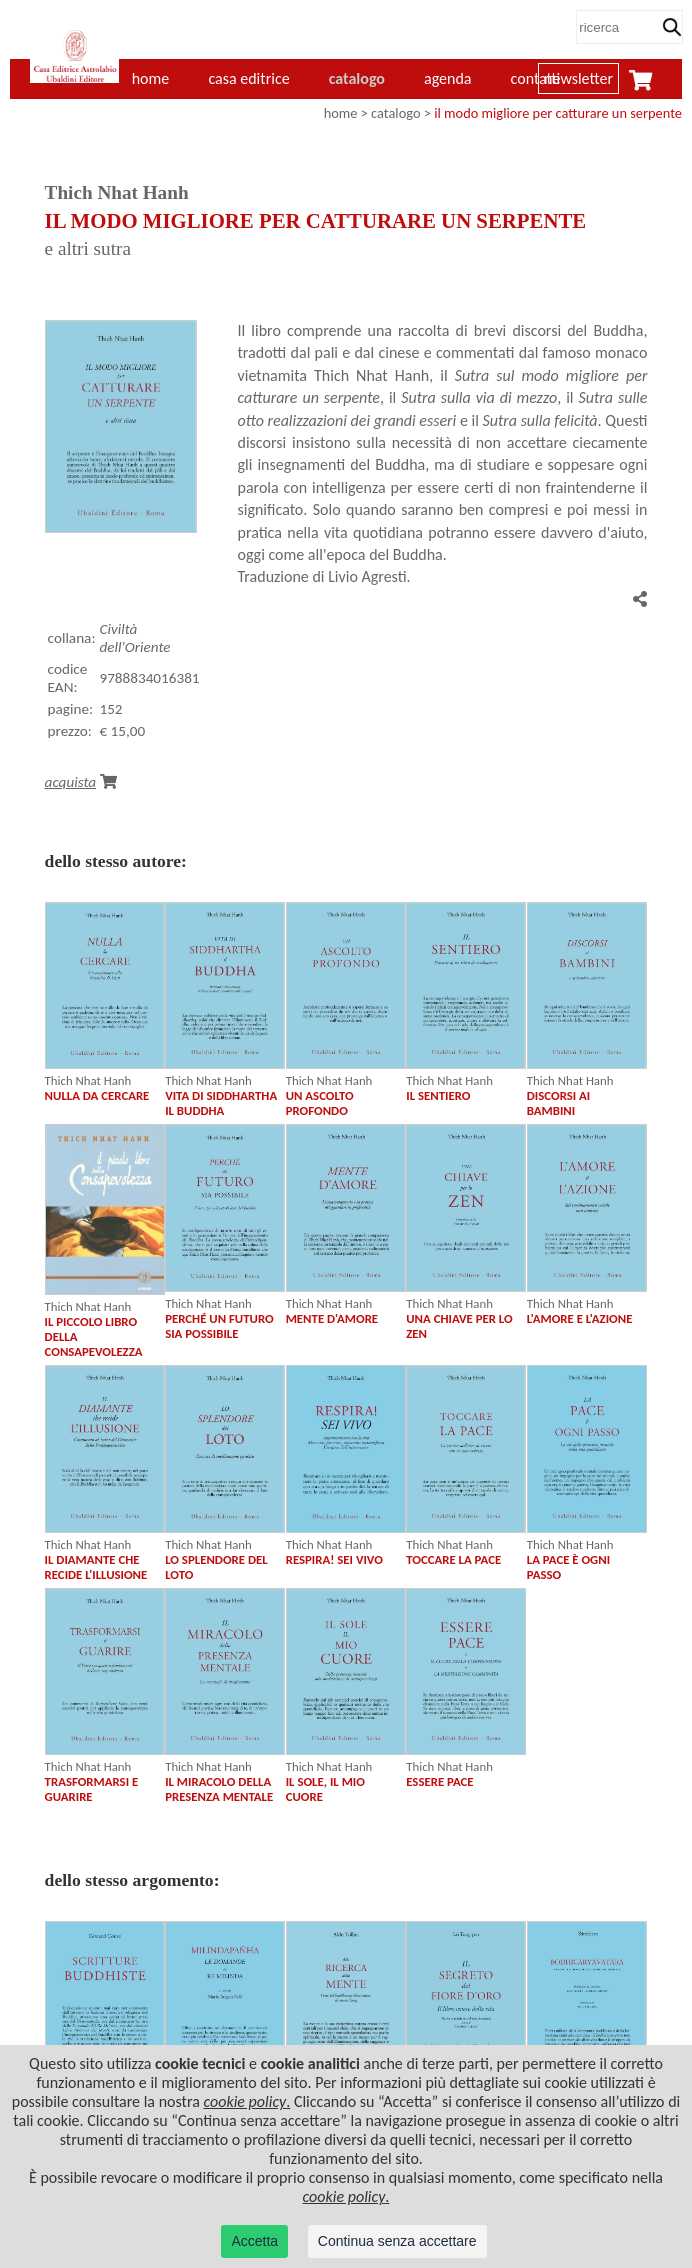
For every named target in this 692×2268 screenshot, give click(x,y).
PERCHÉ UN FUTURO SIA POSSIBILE (219, 1326)
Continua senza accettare (397, 2241)
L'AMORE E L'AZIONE (580, 1318)
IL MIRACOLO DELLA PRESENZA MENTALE (219, 1789)
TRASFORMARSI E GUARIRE (92, 1789)
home (341, 113)
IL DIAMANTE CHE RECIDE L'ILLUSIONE (96, 1567)
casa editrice (248, 78)
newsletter (578, 78)
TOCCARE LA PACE (453, 1559)
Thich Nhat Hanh (88, 1080)
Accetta (254, 2241)
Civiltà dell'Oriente (134, 638)
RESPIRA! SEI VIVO (334, 1559)
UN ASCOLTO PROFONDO (320, 1103)
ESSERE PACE (439, 1781)
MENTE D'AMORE (332, 1318)
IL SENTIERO (438, 1095)
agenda (448, 78)
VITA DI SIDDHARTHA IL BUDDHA (221, 1103)
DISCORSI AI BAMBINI (558, 1103)
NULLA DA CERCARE (97, 1095)
